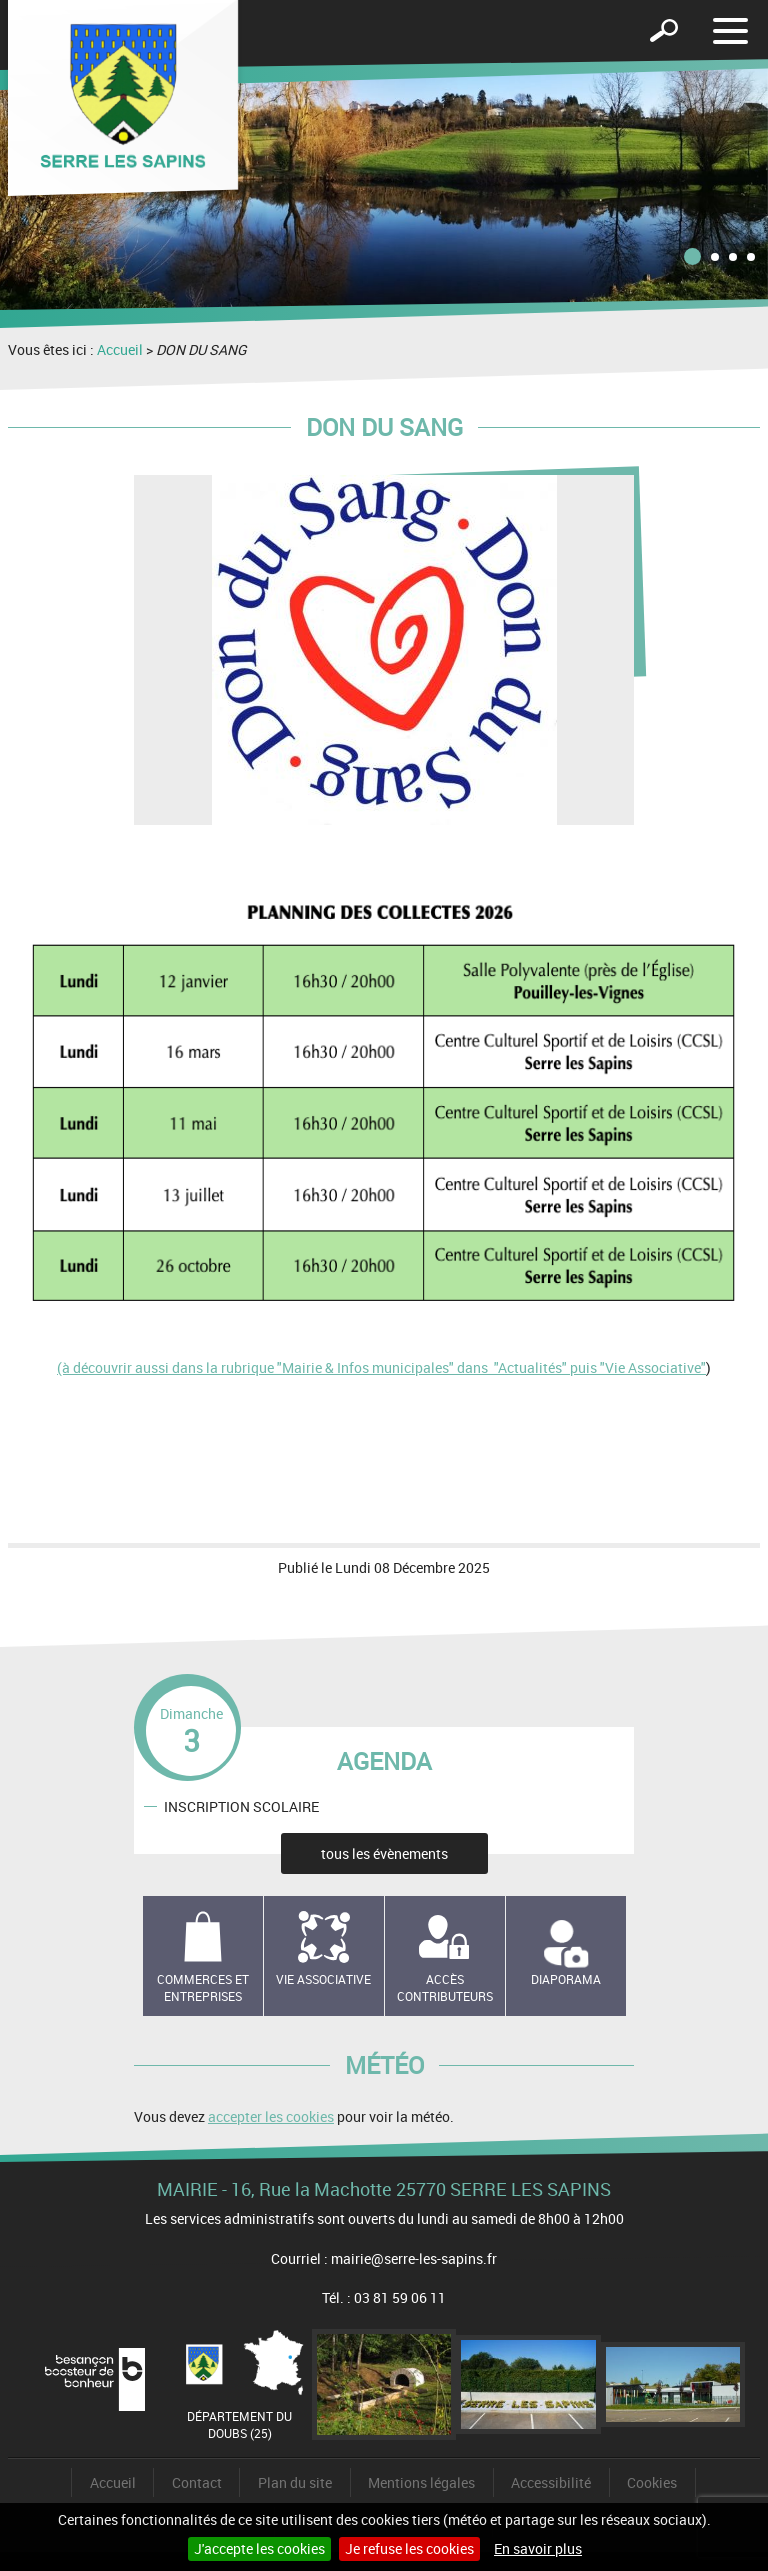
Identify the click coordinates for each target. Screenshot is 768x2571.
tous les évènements (384, 1853)
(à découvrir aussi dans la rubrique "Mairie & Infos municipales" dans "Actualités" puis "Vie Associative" (381, 1367)
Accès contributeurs (445, 1987)
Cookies (652, 2482)
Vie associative (323, 1979)
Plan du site (295, 2482)
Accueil (120, 349)
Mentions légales (421, 2482)
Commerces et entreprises (203, 1987)
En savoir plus (538, 2548)
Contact (197, 2482)
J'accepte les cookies (259, 2548)
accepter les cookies (271, 2116)
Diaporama (566, 1979)
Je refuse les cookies (409, 2548)
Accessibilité (551, 2482)
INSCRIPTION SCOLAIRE (241, 1806)
